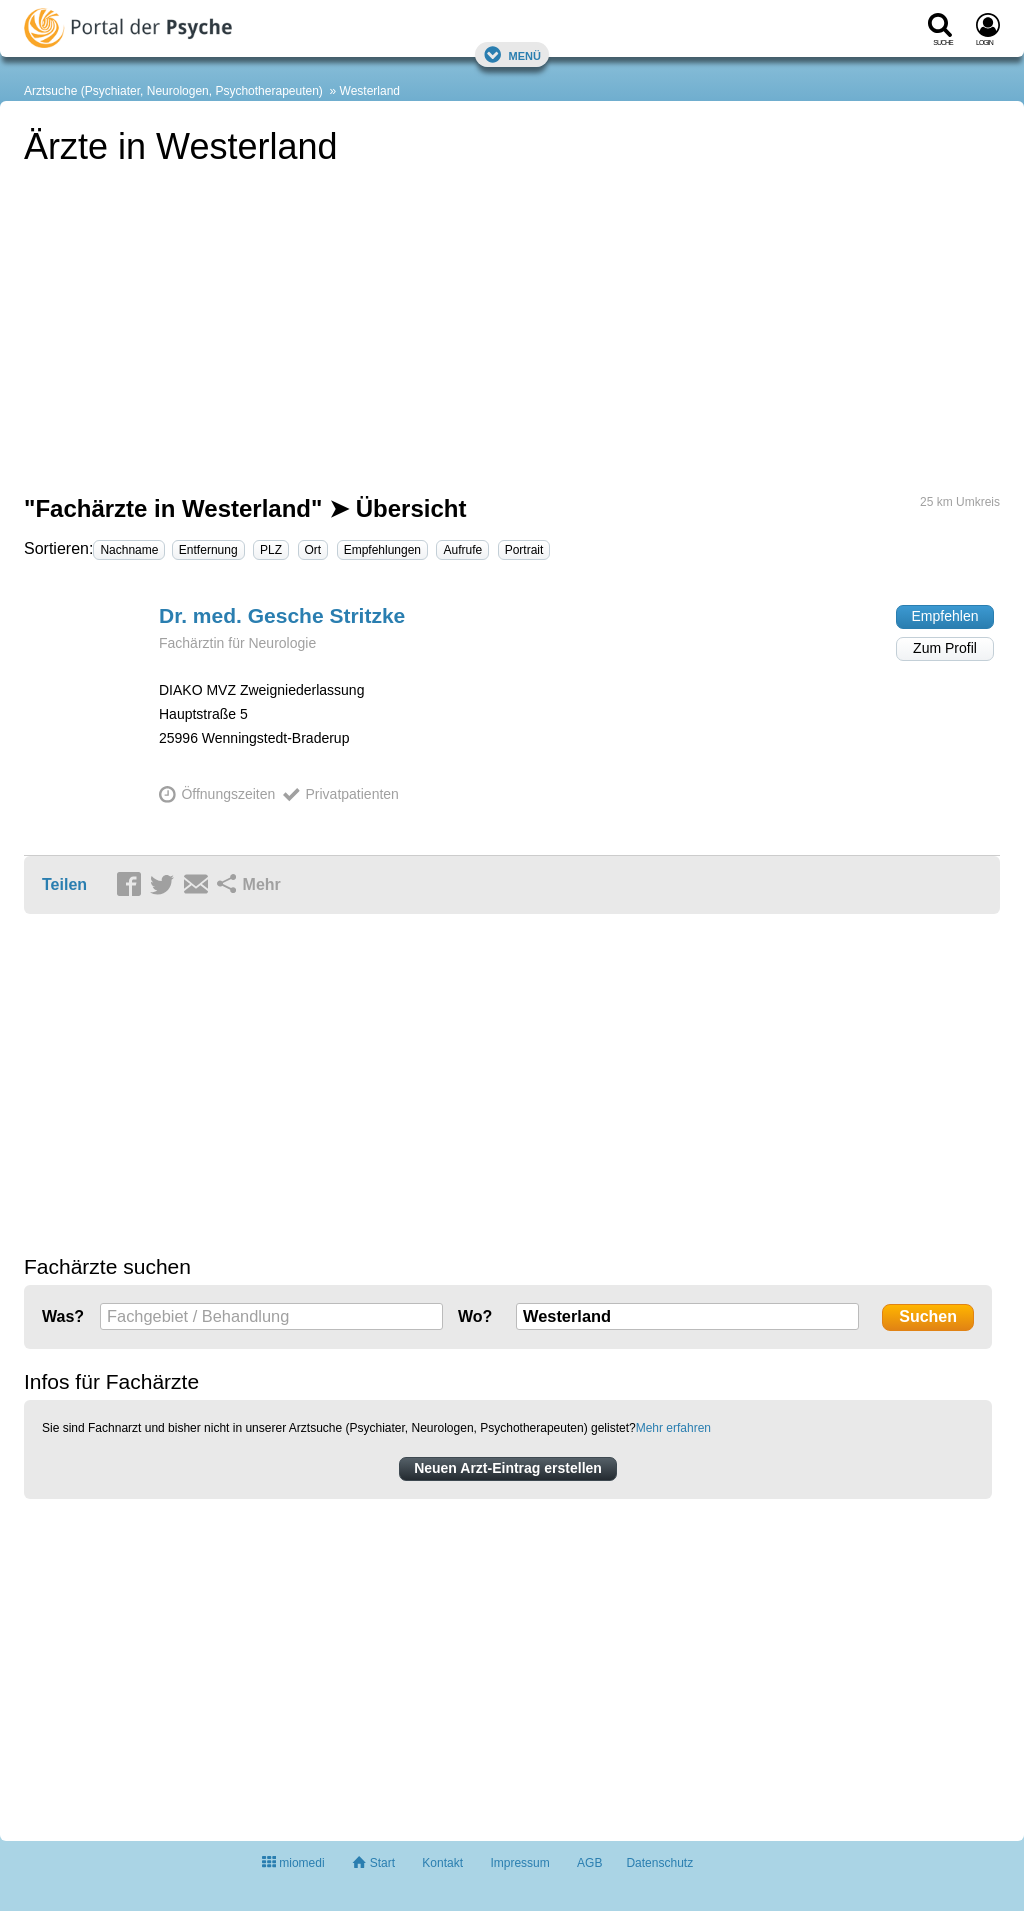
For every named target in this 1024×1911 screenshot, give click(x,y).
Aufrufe (462, 550)
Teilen (64, 884)
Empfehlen (945, 616)
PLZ (271, 550)
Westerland (370, 91)
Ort (313, 550)
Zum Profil (945, 648)
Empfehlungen (382, 550)
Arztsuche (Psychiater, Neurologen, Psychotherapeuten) (173, 91)
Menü (512, 54)
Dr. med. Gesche (282, 615)
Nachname (129, 550)
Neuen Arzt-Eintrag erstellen (508, 1468)
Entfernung (208, 550)
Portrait (524, 550)
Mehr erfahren (673, 1428)
